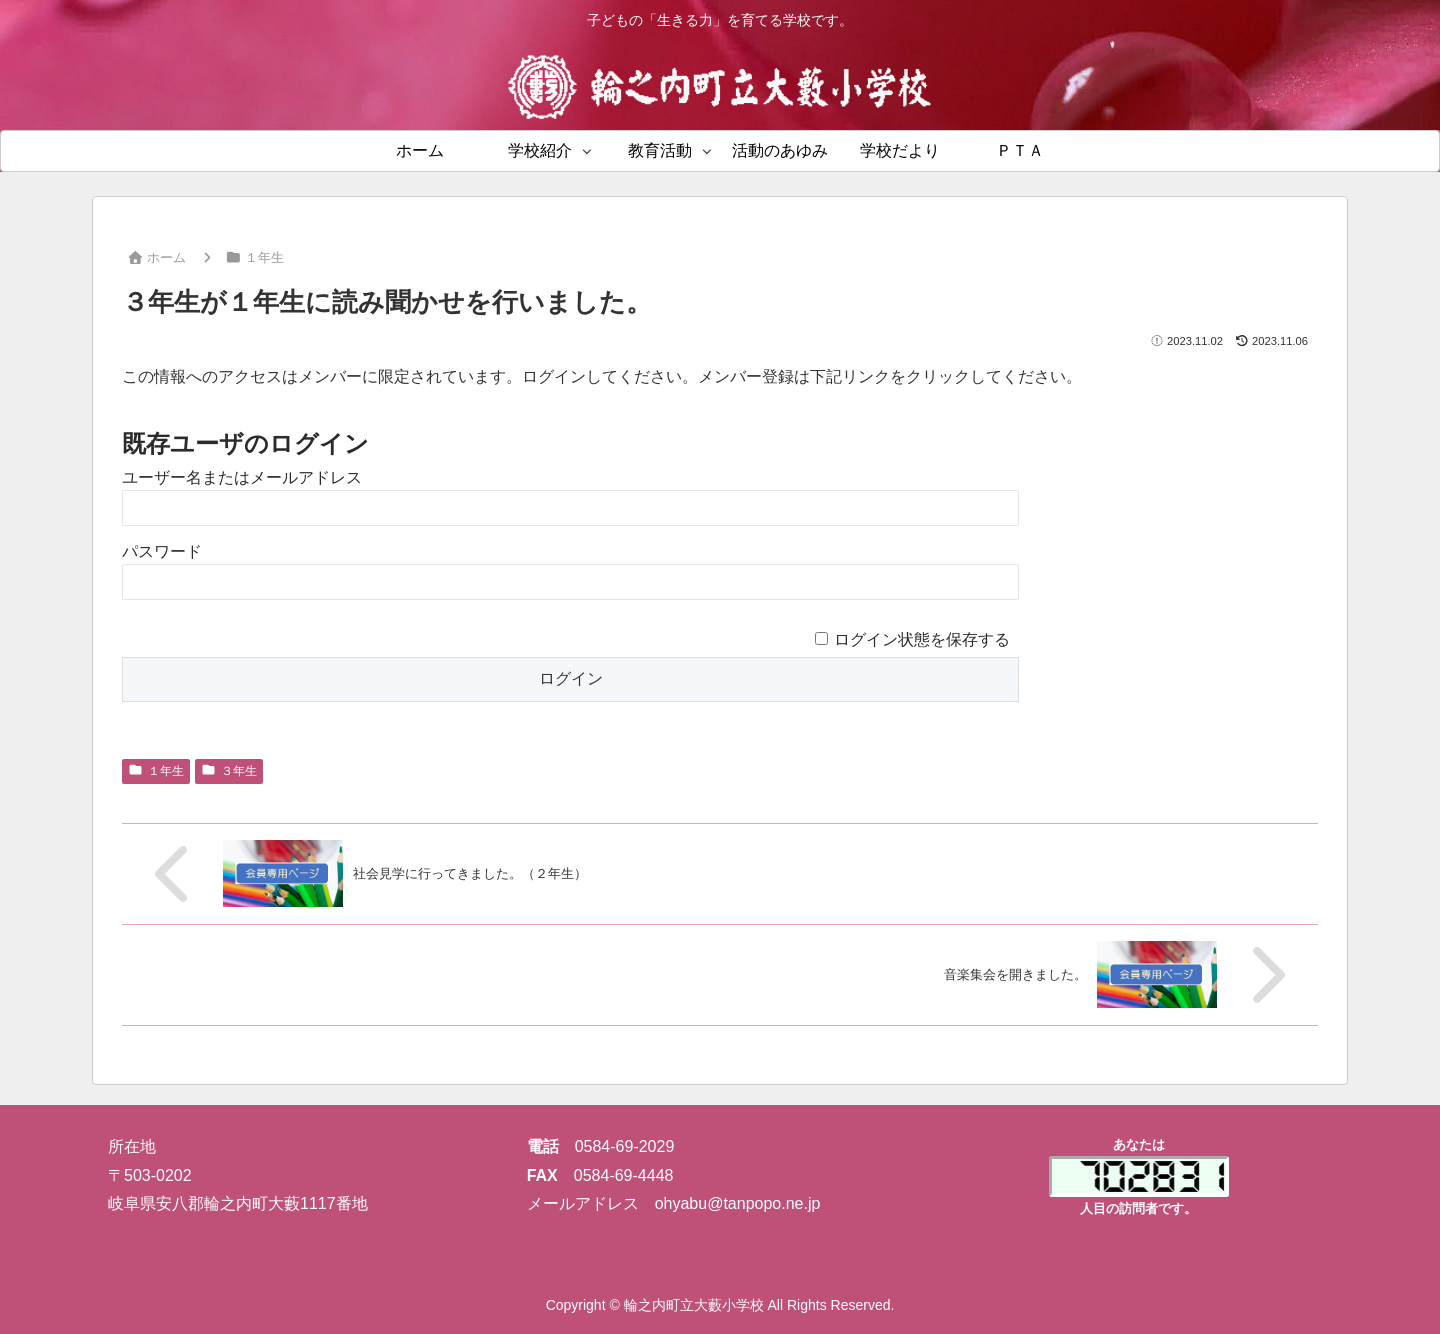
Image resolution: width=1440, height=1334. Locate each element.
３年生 (229, 771)
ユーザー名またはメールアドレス (242, 477)
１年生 (156, 771)
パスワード (162, 551)
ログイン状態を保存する (922, 639)
